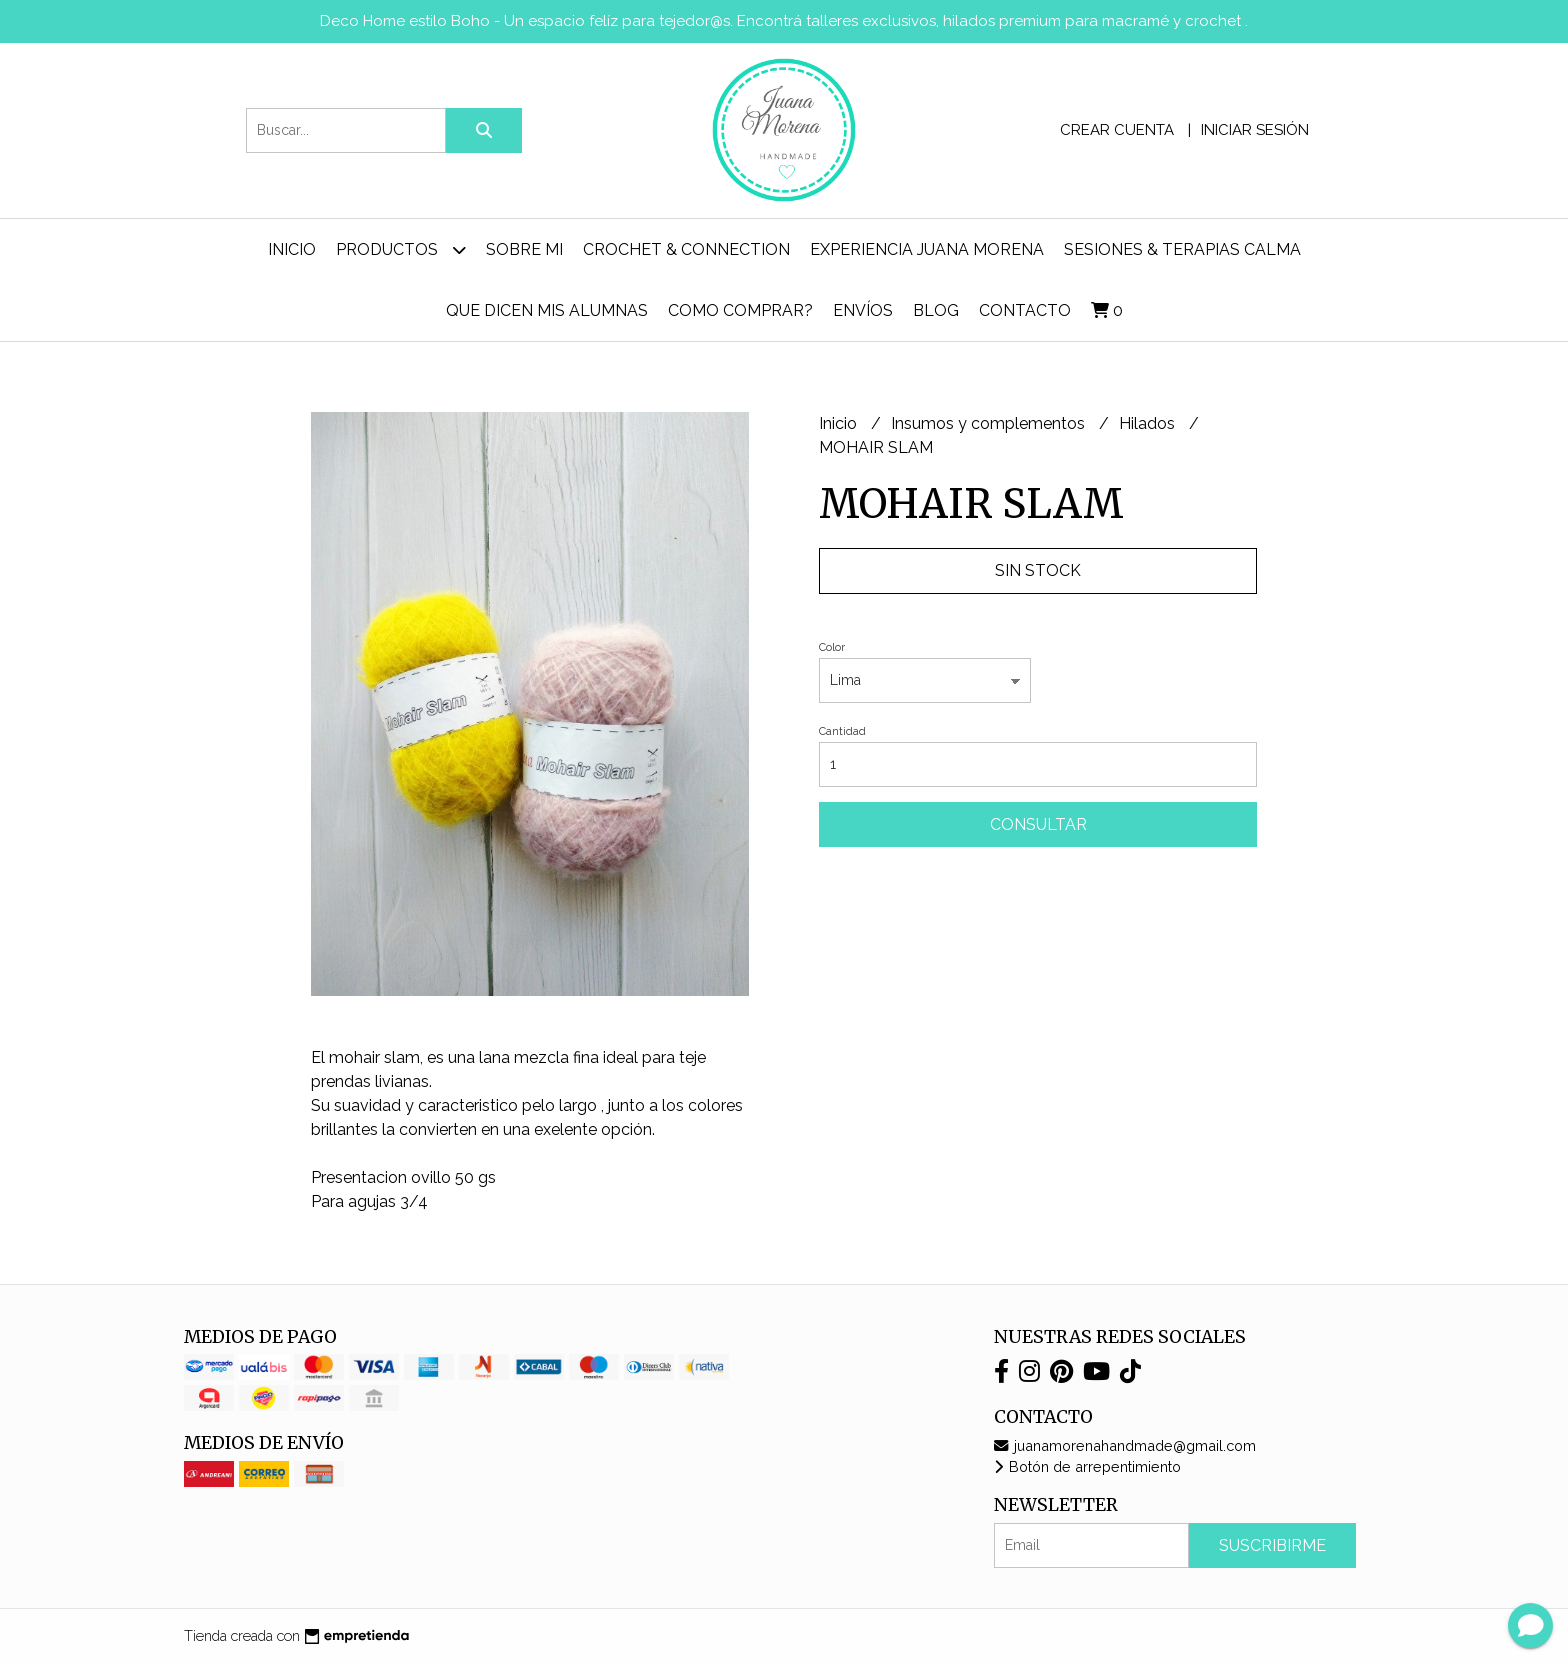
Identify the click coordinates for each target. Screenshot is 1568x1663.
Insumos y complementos (990, 423)
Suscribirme (1272, 1545)
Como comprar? (740, 310)
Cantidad (842, 731)
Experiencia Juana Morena (927, 249)
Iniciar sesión (1255, 130)
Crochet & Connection (686, 249)
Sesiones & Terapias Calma (1182, 249)
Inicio (292, 249)
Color (832, 647)
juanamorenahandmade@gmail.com (1125, 1445)
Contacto (1025, 310)
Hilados (1149, 423)
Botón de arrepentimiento (1087, 1466)
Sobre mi (524, 249)
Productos (401, 249)
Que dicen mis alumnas (547, 310)
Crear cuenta (1117, 130)
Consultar (1038, 824)
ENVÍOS (863, 310)
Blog (936, 310)
